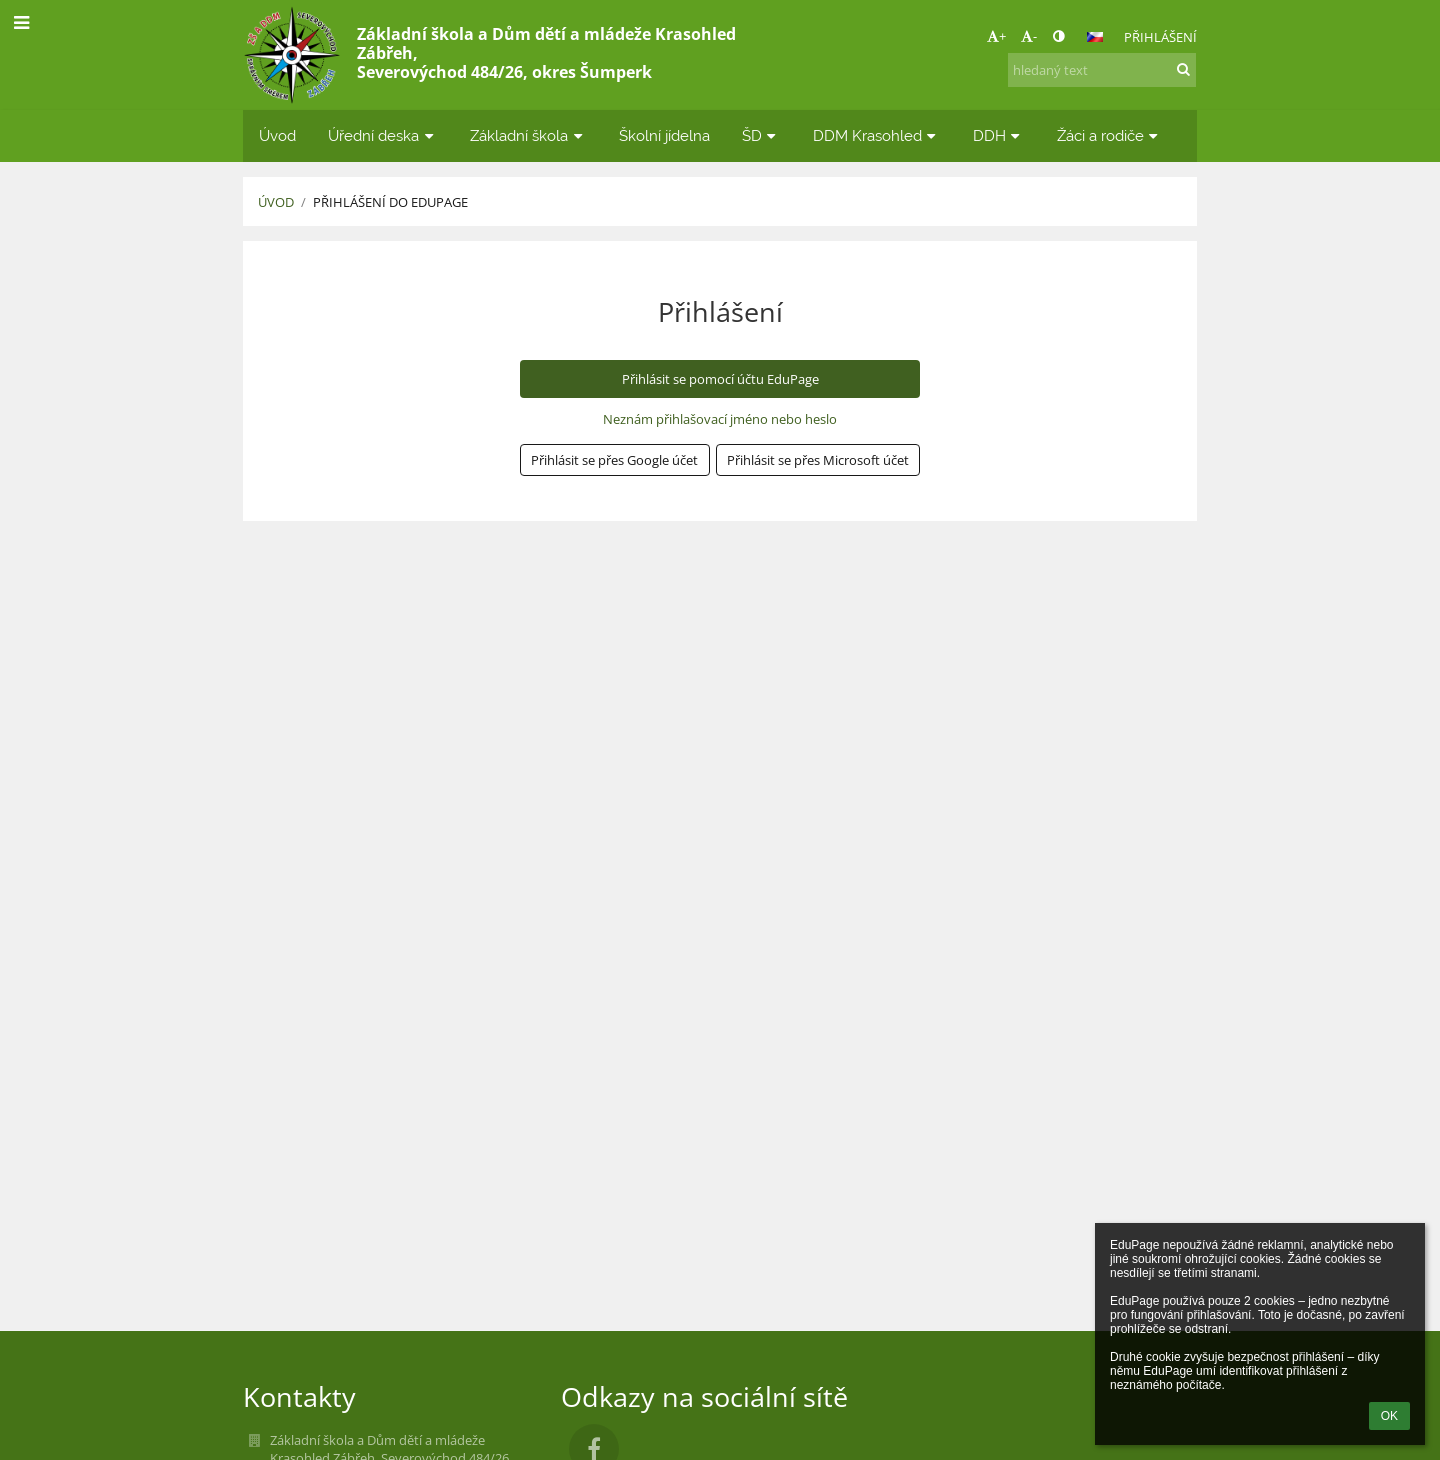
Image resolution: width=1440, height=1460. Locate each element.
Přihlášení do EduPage (390, 202)
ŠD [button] (761, 135)
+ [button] (996, 36)
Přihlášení (1160, 37)
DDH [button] (999, 135)
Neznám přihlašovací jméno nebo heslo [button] (720, 419)
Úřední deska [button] (383, 135)
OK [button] (1389, 1416)
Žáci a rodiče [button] (1110, 135)
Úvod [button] (277, 135)
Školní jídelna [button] (664, 135)
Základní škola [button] (528, 135)
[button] (1095, 37)
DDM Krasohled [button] (877, 135)
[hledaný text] (1102, 70)
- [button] (1029, 36)
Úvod (276, 202)
